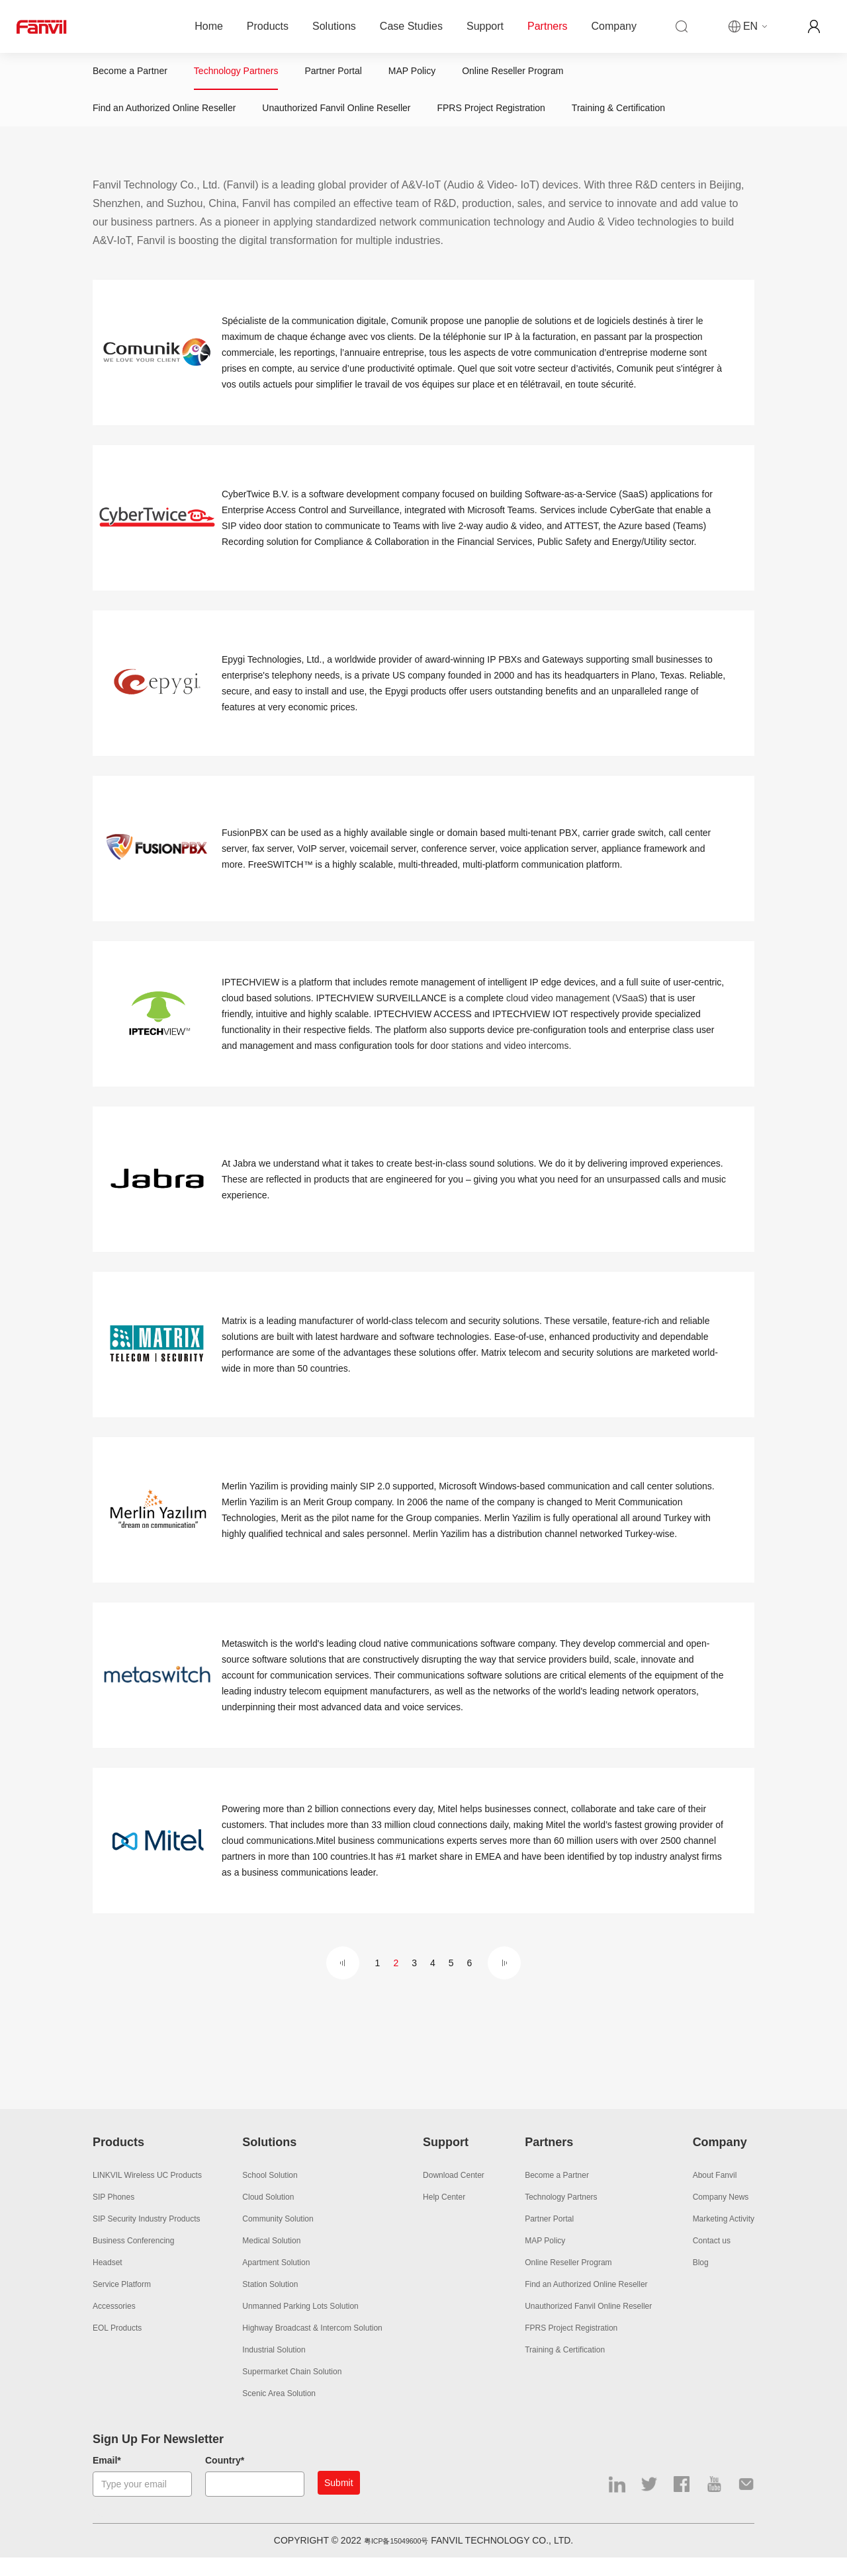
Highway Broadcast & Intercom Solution (312, 2347)
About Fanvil (715, 2194)
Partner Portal (332, 76)
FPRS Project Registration (491, 122)
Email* (107, 2479)
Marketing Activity (723, 2238)
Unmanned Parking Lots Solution (300, 2325)
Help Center (444, 2216)
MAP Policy (411, 76)
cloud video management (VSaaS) (576, 1017)
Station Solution (270, 2303)
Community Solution (277, 2238)
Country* (224, 2479)
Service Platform (122, 2303)
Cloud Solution (268, 2216)
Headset (107, 2281)
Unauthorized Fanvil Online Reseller (336, 122)
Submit (338, 2502)
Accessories (114, 2325)
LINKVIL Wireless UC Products (147, 2194)
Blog (701, 2281)
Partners (547, 26)
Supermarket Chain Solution (291, 2390)
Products (268, 26)
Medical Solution (271, 2259)
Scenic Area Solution (279, 2412)
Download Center (453, 2194)
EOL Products (117, 2347)
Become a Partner (130, 76)
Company (614, 26)
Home (209, 26)
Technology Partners (236, 76)
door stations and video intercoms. (500, 1064)
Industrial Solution (273, 2369)
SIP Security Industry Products (147, 2238)
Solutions (334, 26)
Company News (721, 2216)
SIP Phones (113, 2216)
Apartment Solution (276, 2281)
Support (485, 26)
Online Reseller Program (512, 76)
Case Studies (411, 26)
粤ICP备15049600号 (396, 2559)
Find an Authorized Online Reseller (164, 122)
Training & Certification (618, 122)
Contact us (712, 2259)
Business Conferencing (133, 2259)
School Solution (269, 2194)
